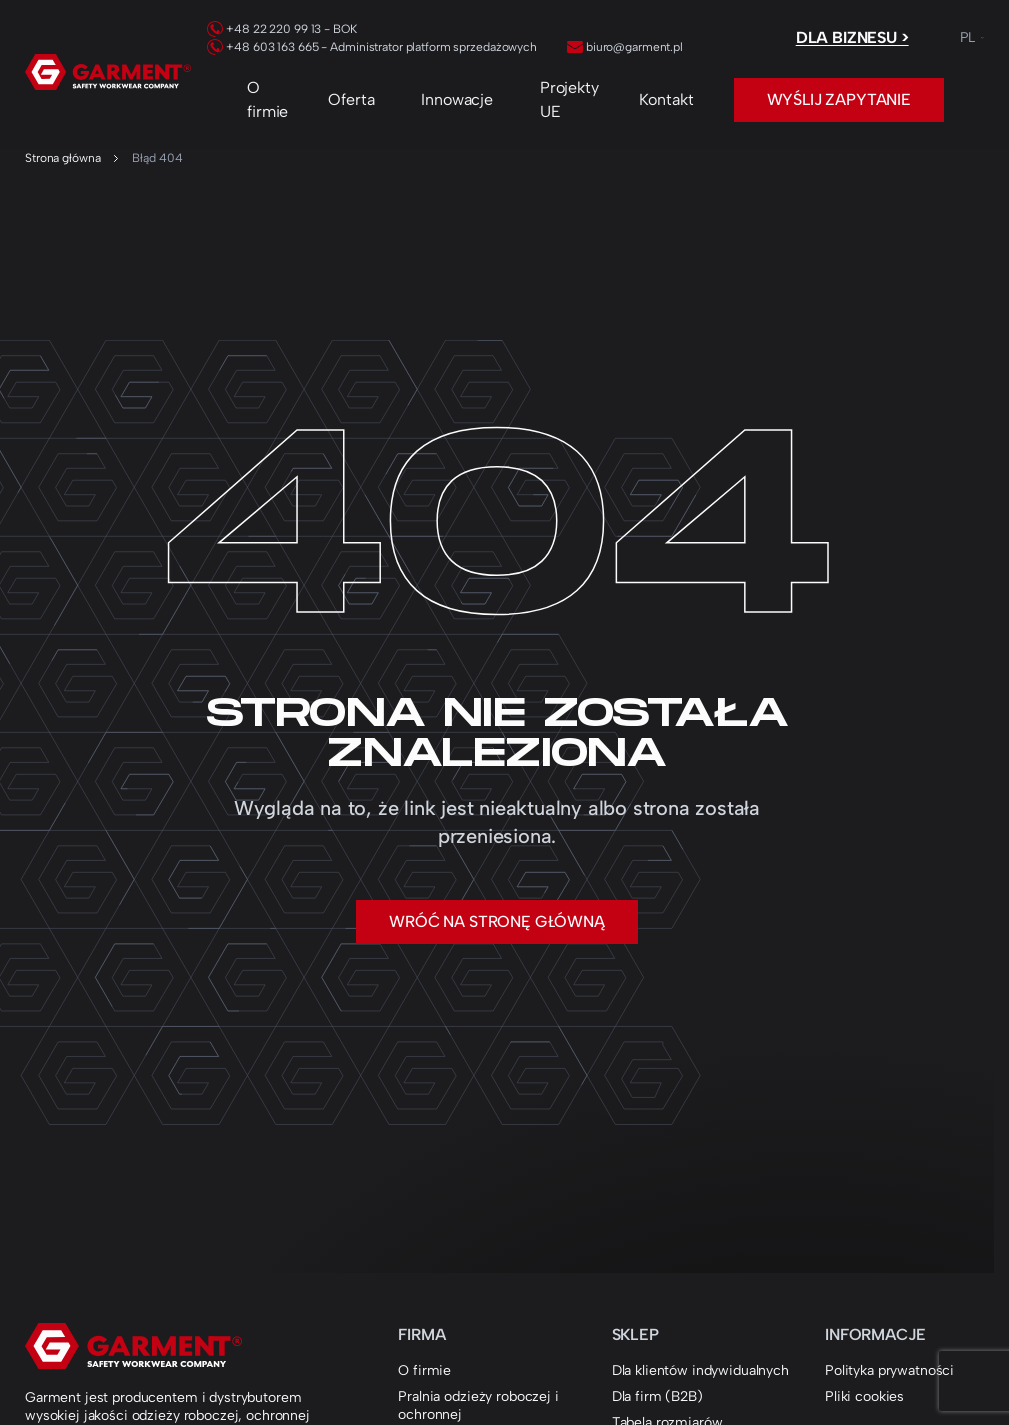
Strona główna (62, 158)
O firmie (267, 99)
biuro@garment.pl (625, 47)
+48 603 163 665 (262, 47)
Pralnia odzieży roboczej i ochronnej (478, 1405)
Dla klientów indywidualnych (700, 1370)
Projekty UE (569, 99)
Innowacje (457, 99)
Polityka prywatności (889, 1370)
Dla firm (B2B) (657, 1396)
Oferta (351, 99)
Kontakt (666, 99)
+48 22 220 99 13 (264, 29)
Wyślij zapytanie (839, 99)
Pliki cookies (864, 1396)
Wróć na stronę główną (497, 921)
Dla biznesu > (852, 37)
